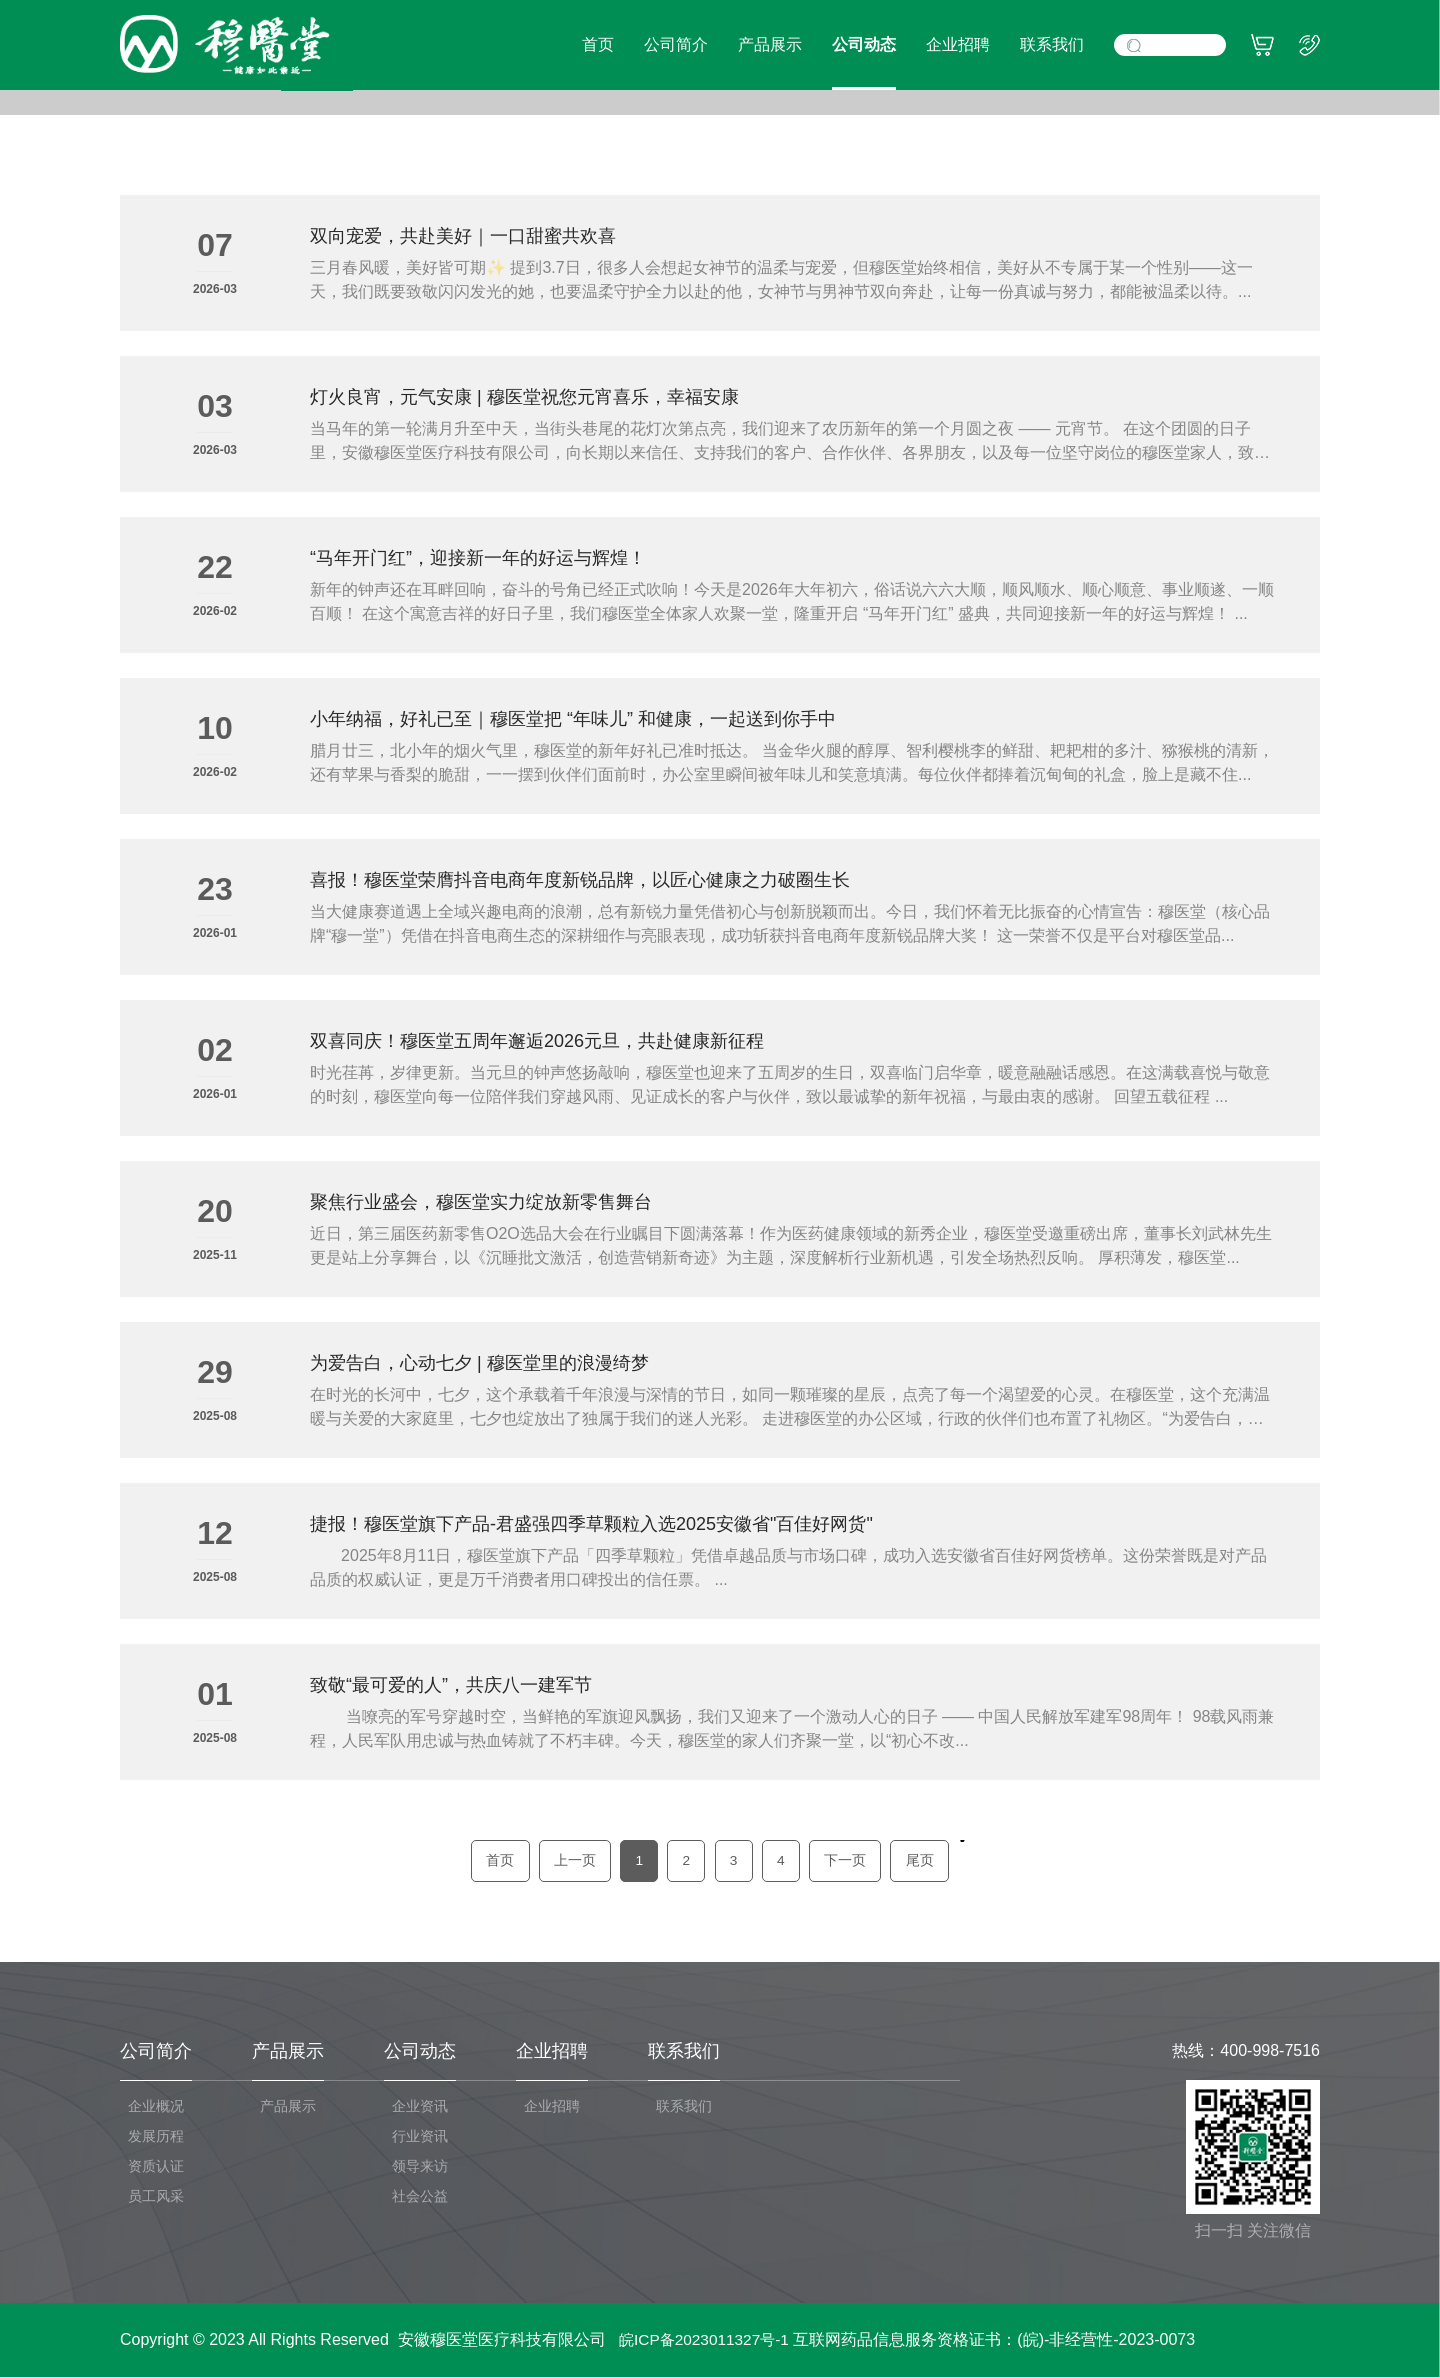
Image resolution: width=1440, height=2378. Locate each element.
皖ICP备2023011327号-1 (708, 2340)
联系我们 (1052, 44)
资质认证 (156, 2167)
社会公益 (420, 2197)
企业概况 (156, 2107)
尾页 (929, 1861)
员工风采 (156, 2197)
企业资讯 (420, 2107)
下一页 (852, 1861)
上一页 (568, 1861)
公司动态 (864, 44)
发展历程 (156, 2137)
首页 (598, 44)
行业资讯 (420, 2137)
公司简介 (676, 44)
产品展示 (770, 44)
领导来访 (420, 2167)
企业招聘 (958, 44)
